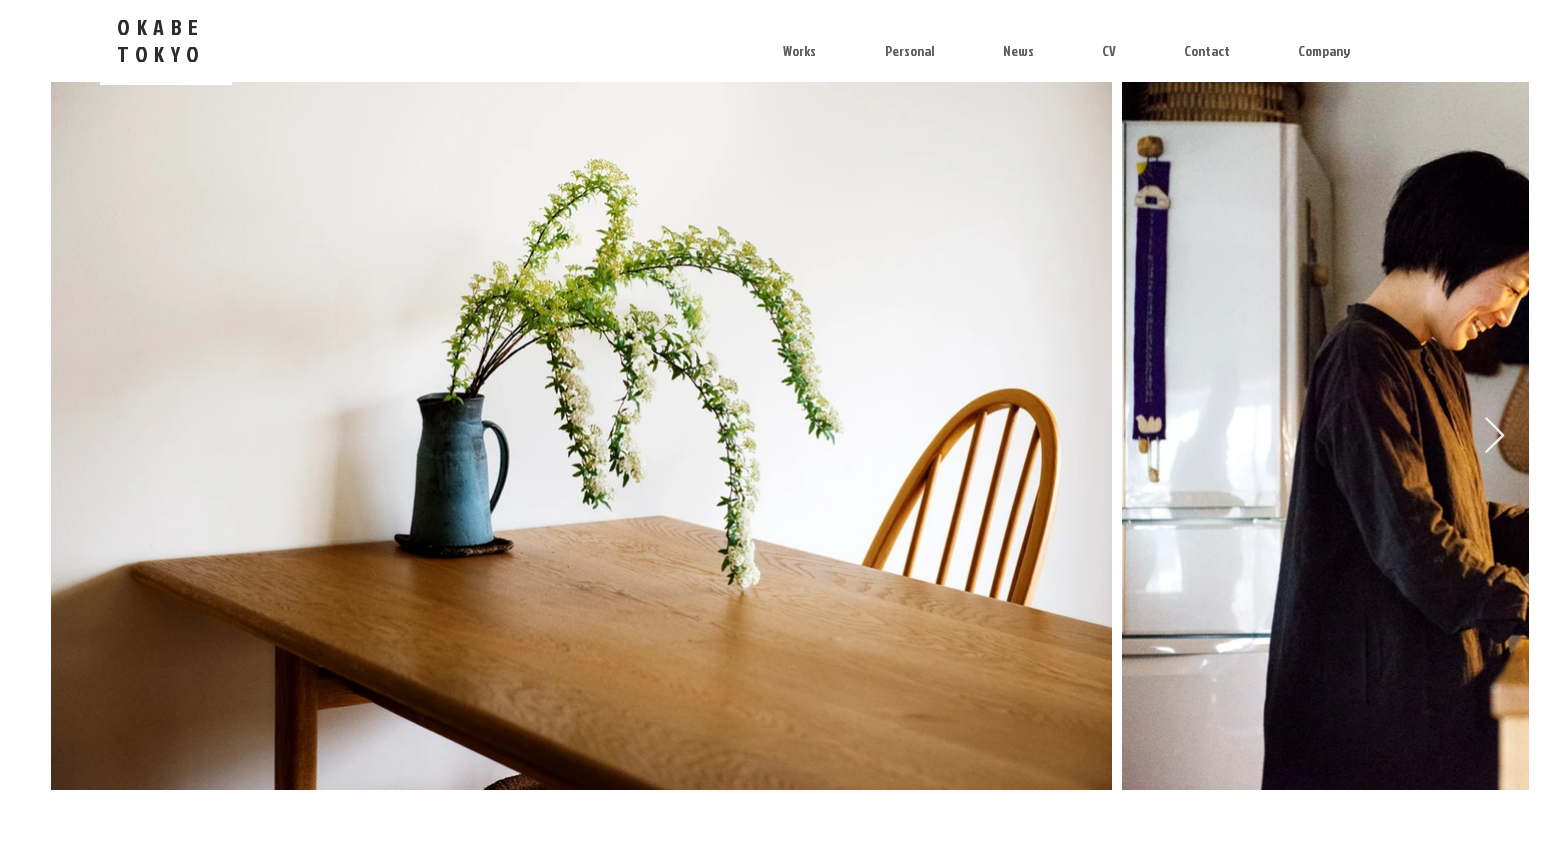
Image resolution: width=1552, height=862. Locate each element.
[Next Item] (1494, 436)
